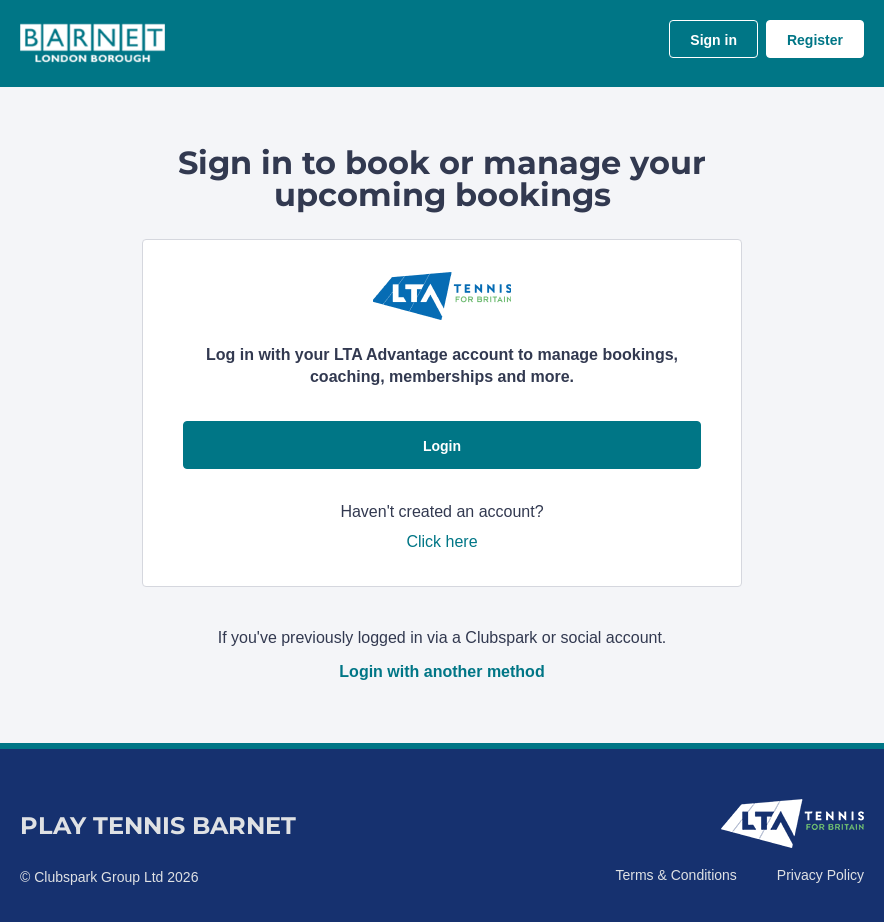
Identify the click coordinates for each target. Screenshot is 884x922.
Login (442, 446)
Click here (441, 541)
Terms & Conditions (675, 875)
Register (815, 40)
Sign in (713, 40)
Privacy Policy (820, 875)
